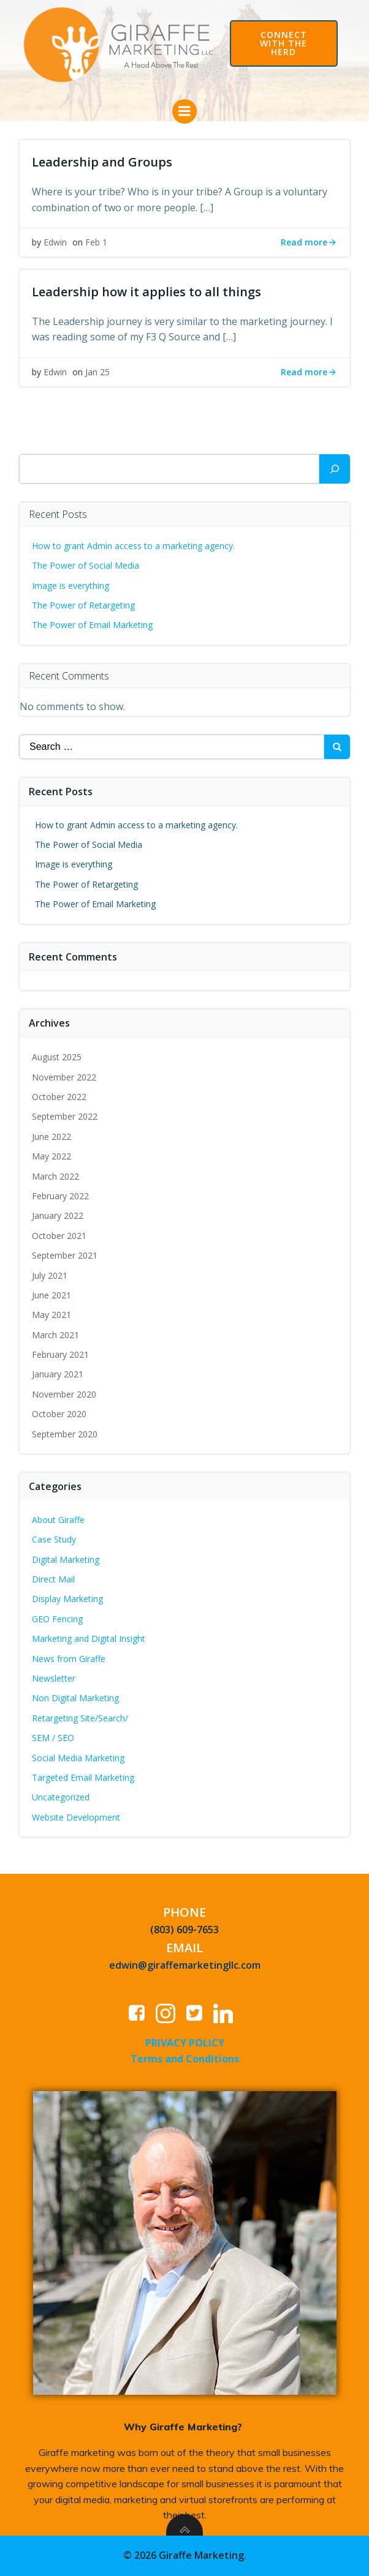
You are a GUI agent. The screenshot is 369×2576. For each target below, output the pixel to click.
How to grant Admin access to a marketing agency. (133, 546)
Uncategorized (60, 1797)
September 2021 (64, 1255)
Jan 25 (97, 372)
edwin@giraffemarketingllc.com (185, 1965)
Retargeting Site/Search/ (80, 1718)
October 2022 (59, 1097)
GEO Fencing (57, 1619)
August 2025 (57, 1057)
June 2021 (51, 1295)
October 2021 (59, 1235)
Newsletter (53, 1678)
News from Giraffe (68, 1658)
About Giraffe (58, 1520)
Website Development (76, 1817)
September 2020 (64, 1434)
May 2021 (51, 1314)
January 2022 (57, 1215)
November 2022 (64, 1077)
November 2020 (64, 1394)
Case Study (54, 1539)
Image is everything (70, 585)
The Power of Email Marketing (93, 625)
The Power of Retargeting (83, 605)
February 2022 (60, 1196)
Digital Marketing (65, 1559)
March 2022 (55, 1176)
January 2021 (57, 1374)
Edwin (55, 242)
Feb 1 (96, 242)
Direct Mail (53, 1579)
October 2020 (59, 1414)
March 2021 (55, 1335)
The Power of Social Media (85, 565)
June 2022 (51, 1136)
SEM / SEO (53, 1737)
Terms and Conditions (185, 2058)
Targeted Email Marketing (83, 1777)
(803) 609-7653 (184, 1929)
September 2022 (64, 1116)
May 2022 (51, 1156)
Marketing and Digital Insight (88, 1638)
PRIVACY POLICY (184, 2043)
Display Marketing (67, 1598)
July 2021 (49, 1275)
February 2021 (60, 1354)
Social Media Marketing (78, 1758)
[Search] (334, 469)
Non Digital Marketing (75, 1698)
